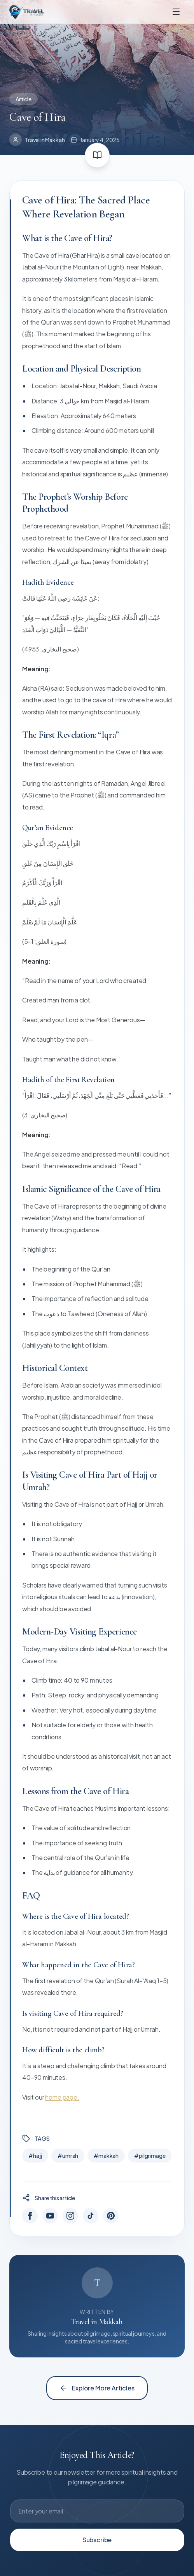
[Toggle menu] (176, 11)
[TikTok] (90, 2215)
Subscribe (97, 2540)
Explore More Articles (97, 2388)
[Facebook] (30, 2215)
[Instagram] (70, 2215)
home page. (62, 2097)
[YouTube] (50, 2215)
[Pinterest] (111, 2215)
